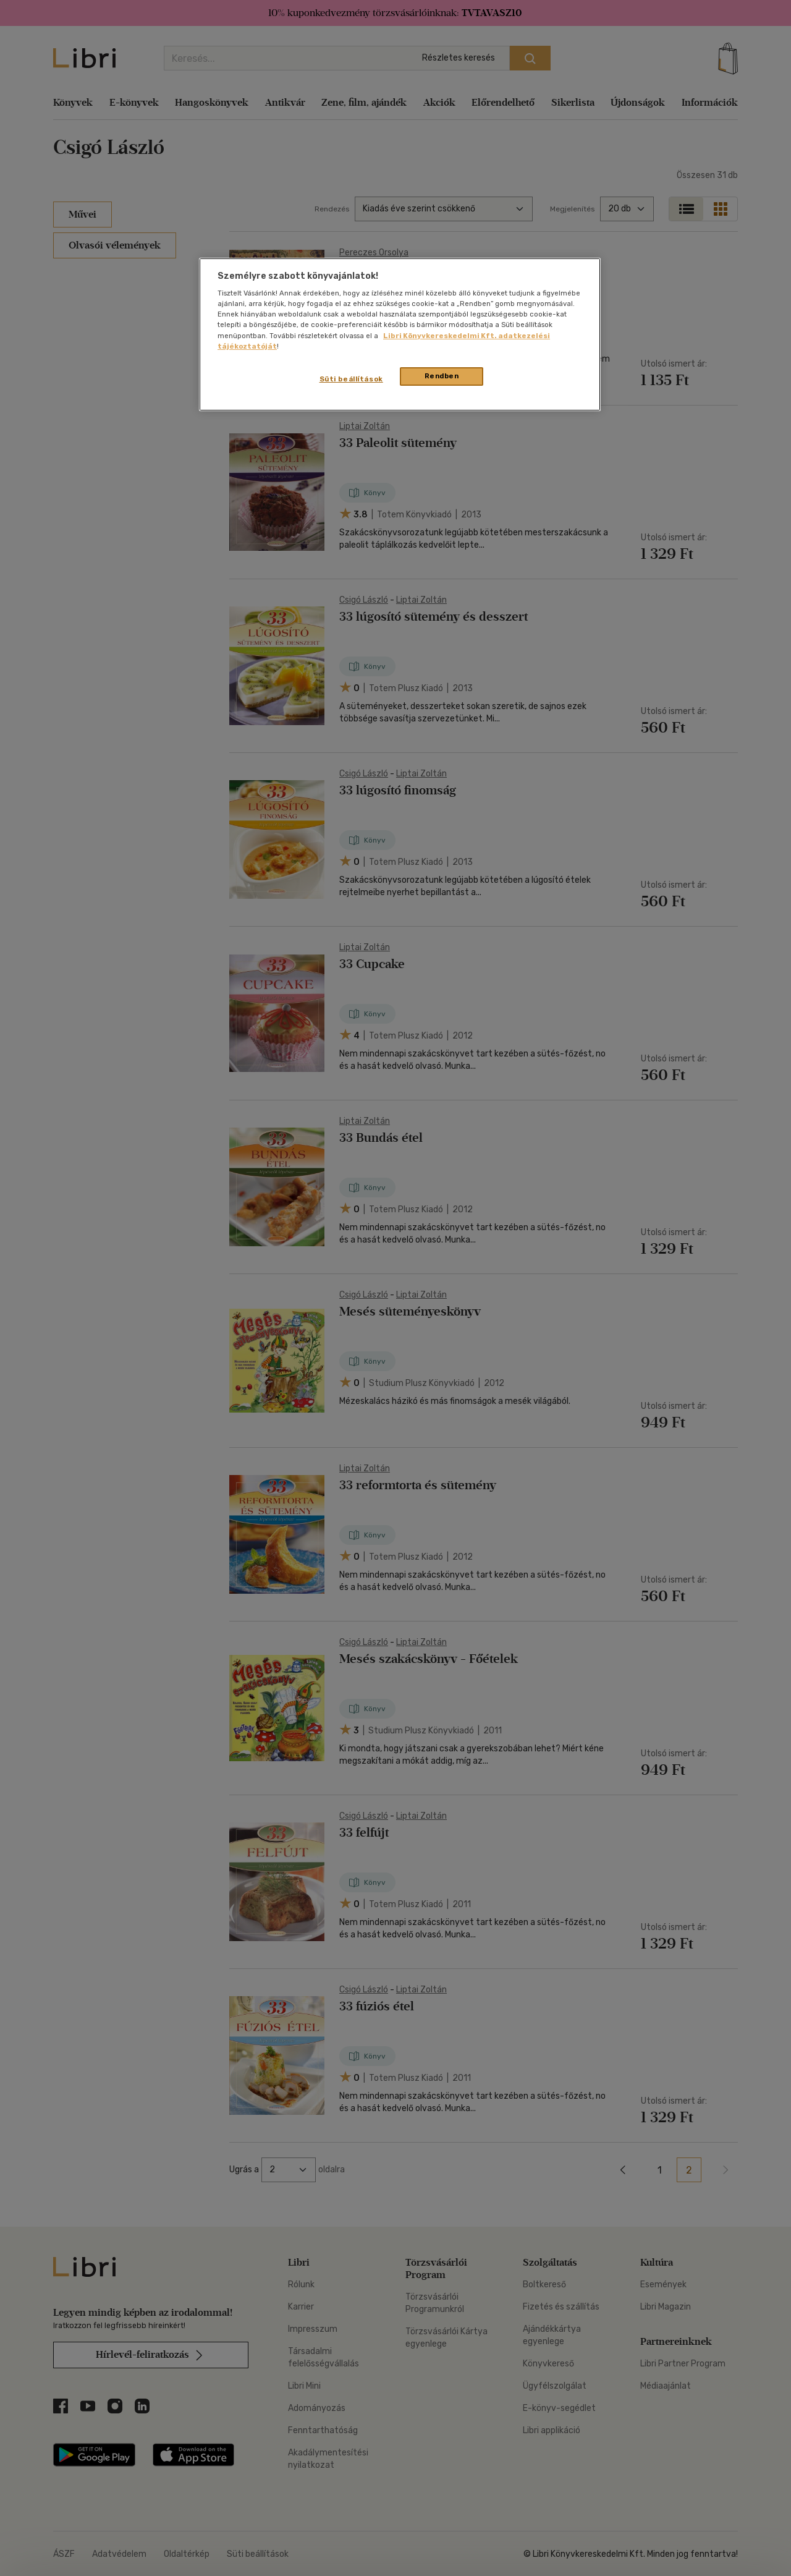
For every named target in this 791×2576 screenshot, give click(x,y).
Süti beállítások (351, 379)
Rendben (442, 376)
